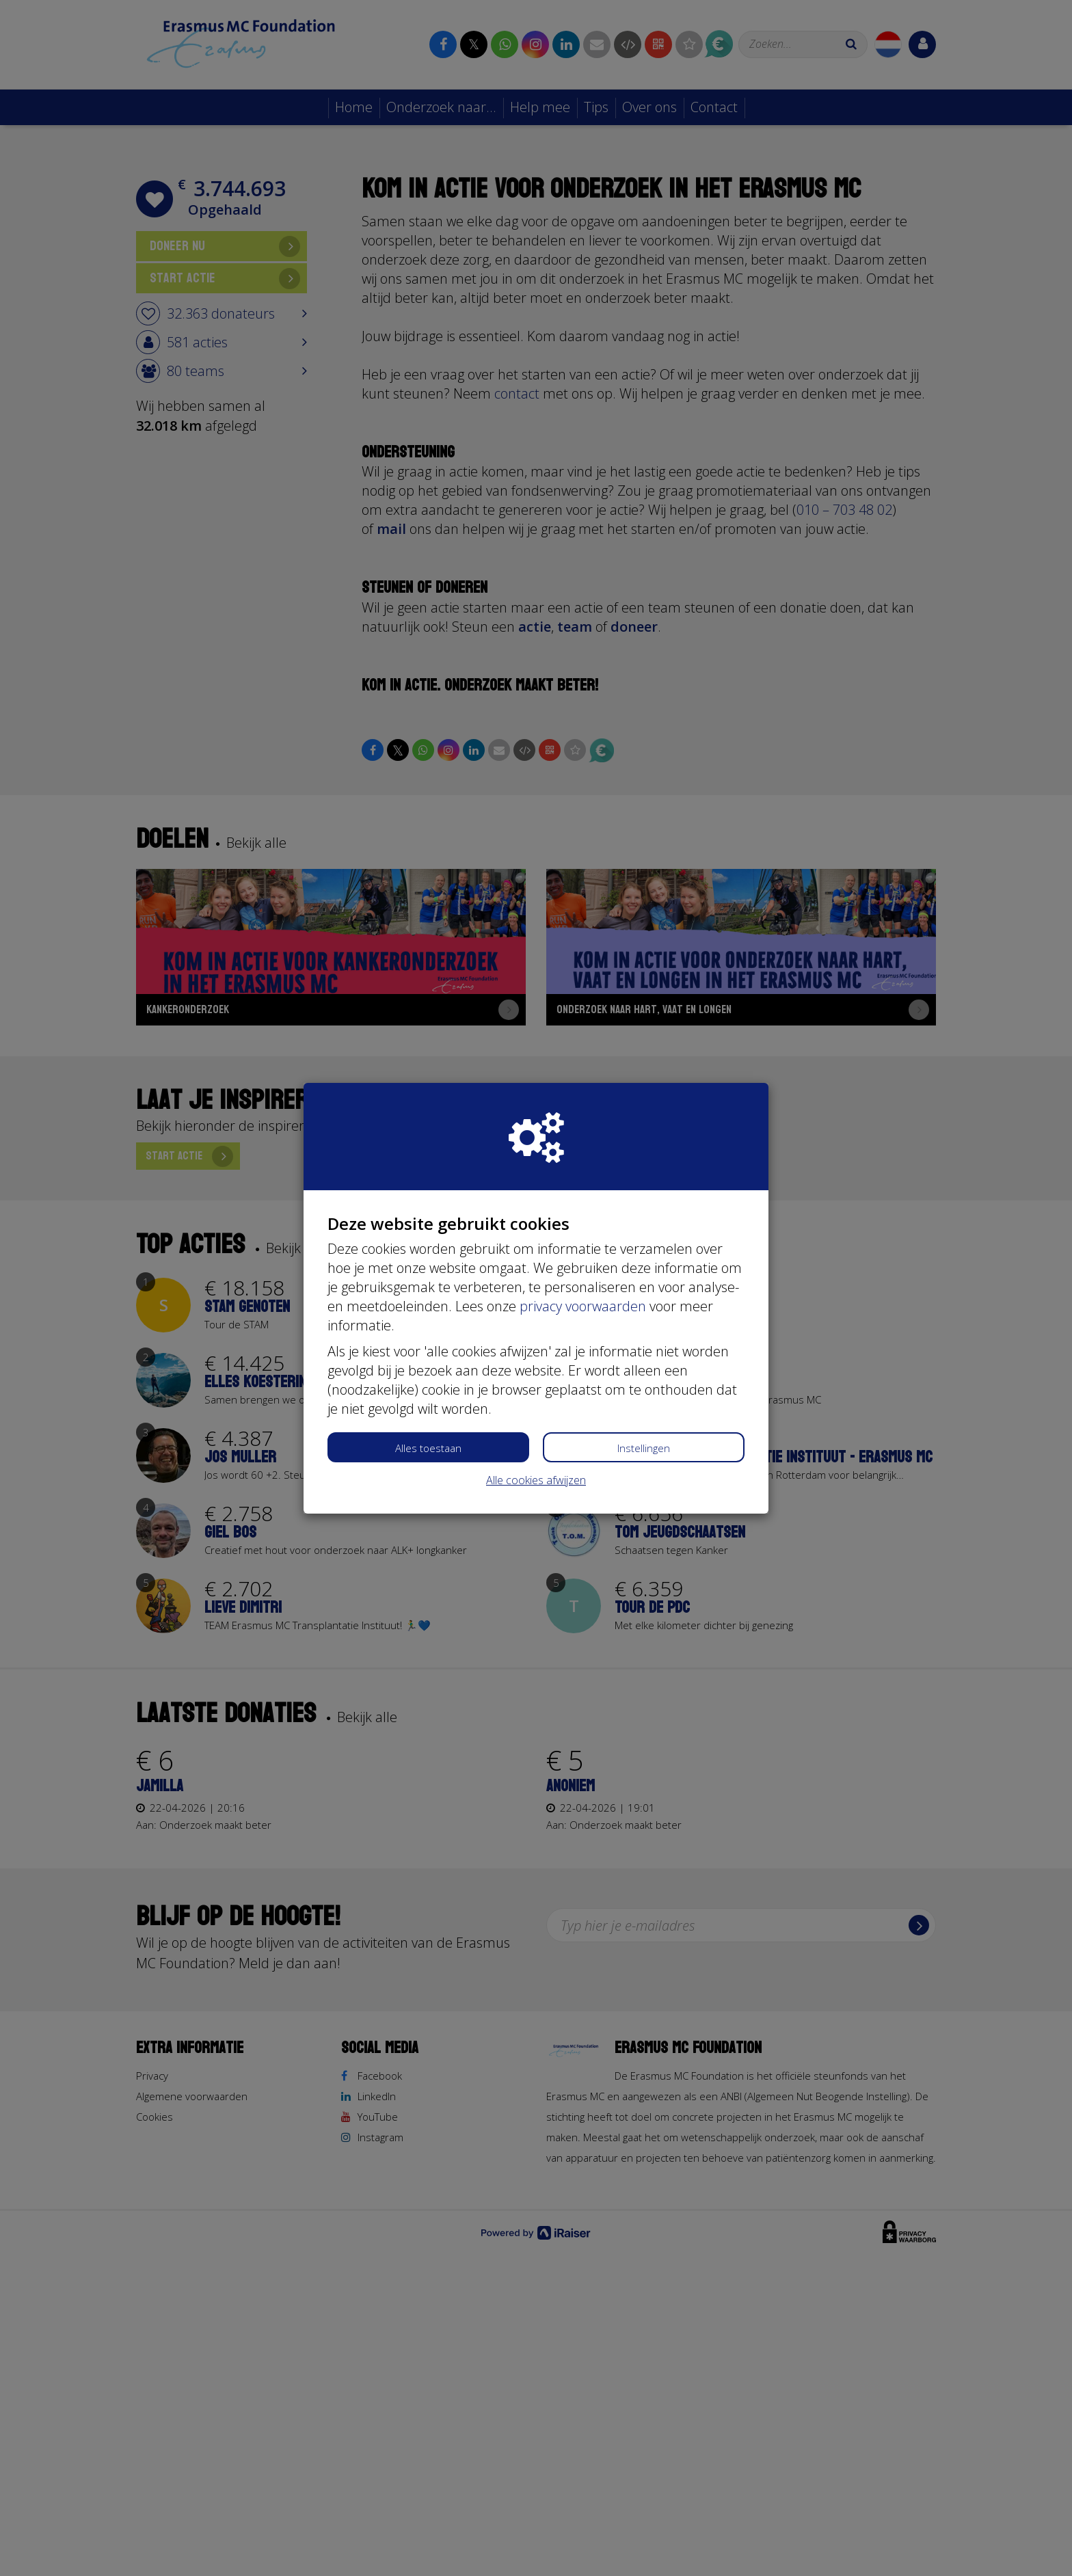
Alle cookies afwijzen (536, 1480)
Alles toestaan (428, 1448)
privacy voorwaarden (583, 1306)
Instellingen (643, 1448)
